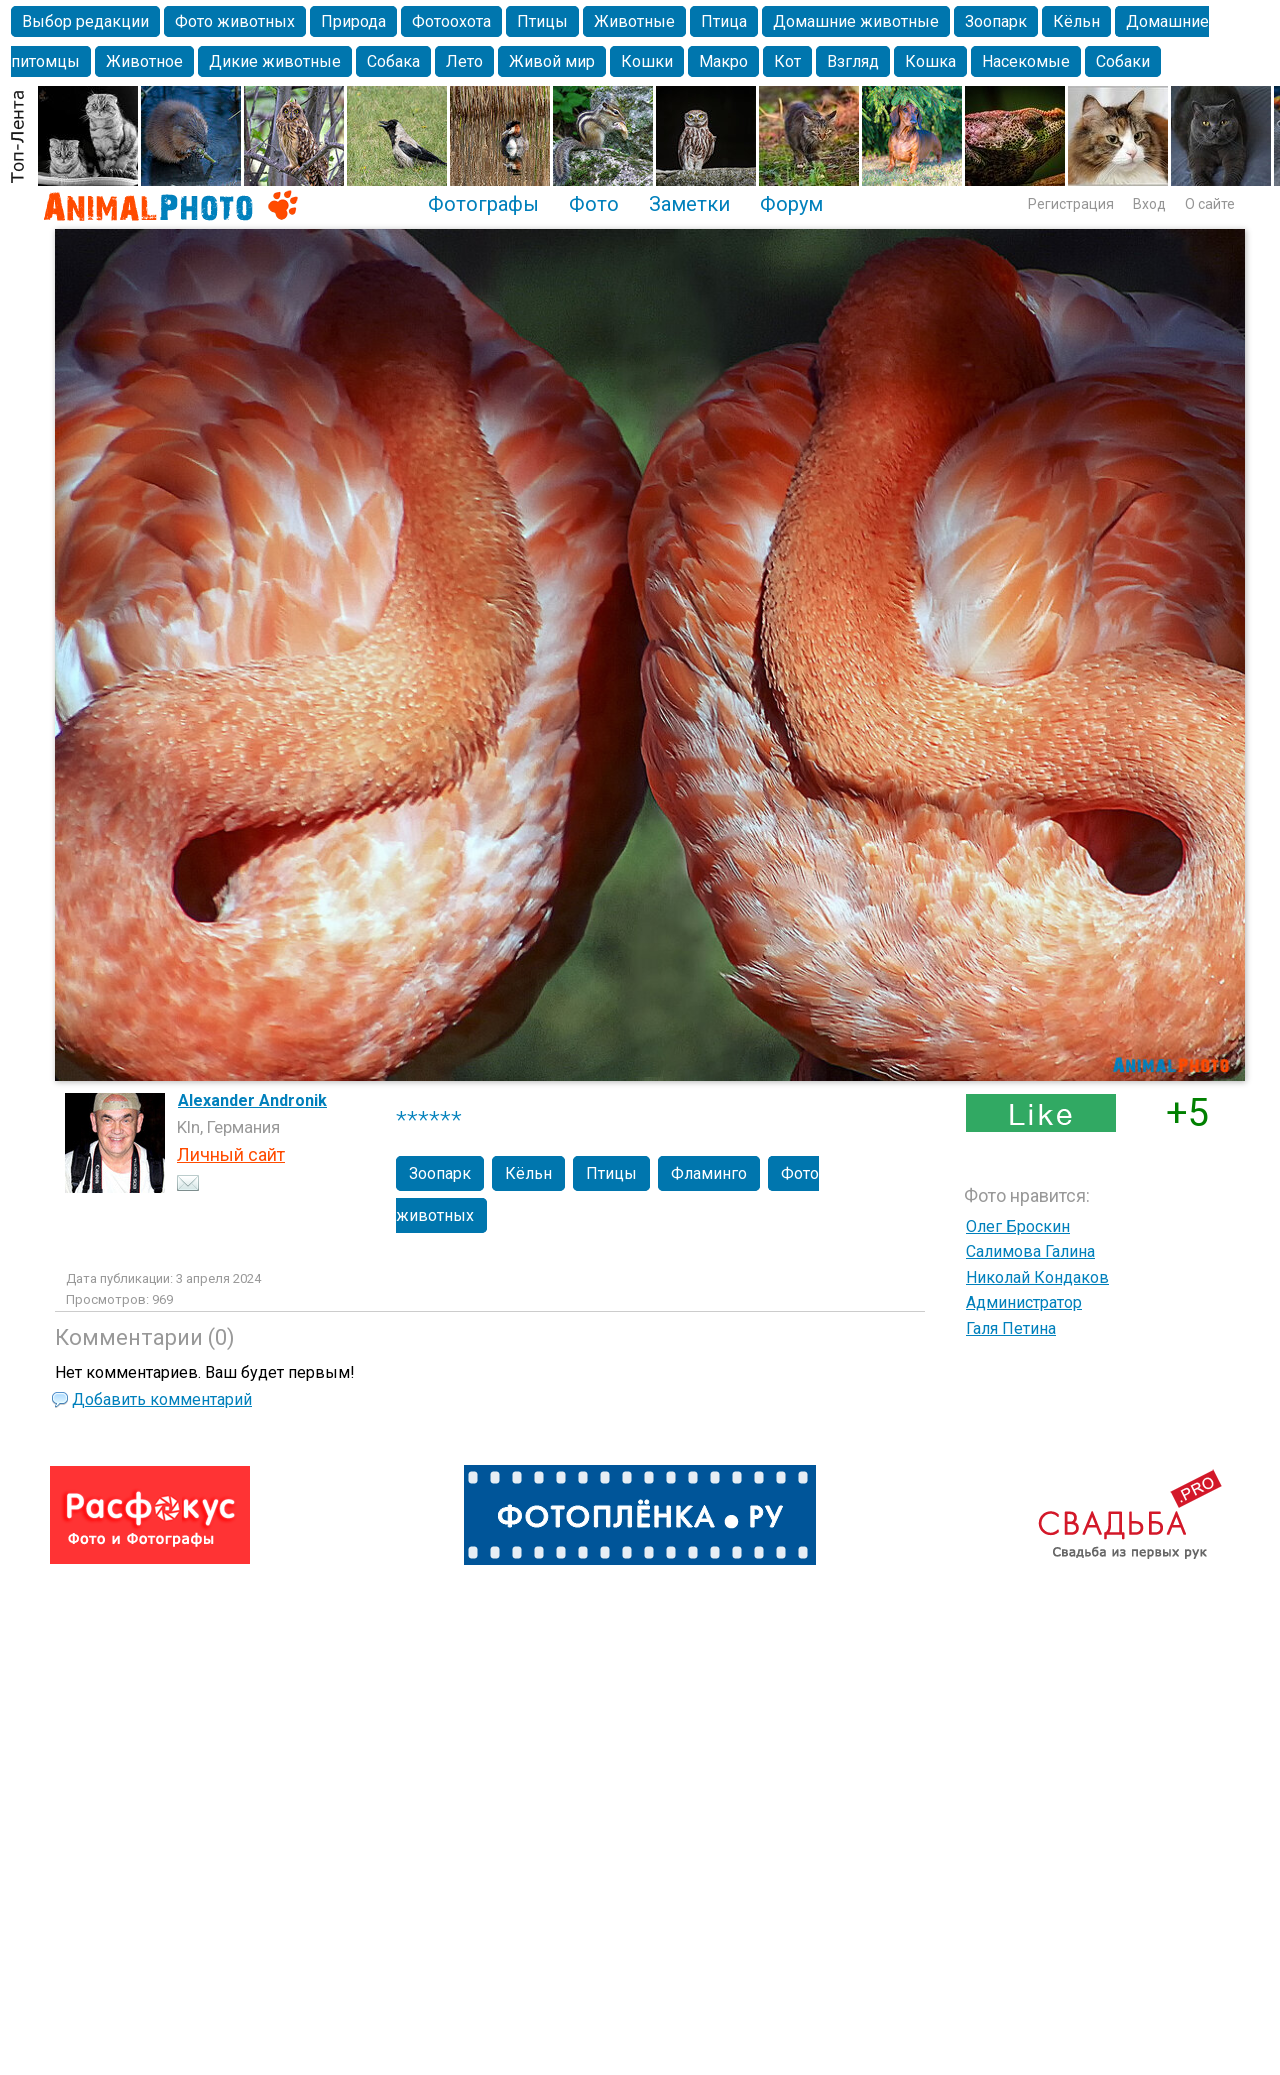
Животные (634, 21)
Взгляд (853, 61)
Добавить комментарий (162, 1399)
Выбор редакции (85, 21)
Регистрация (1071, 204)
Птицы (542, 21)
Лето (464, 61)
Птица (724, 21)
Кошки (647, 61)
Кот (787, 61)
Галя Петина (1011, 1328)
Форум (791, 204)
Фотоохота (451, 21)
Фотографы (483, 204)
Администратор (1024, 1302)
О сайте (1210, 204)
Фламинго (709, 1173)
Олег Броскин (1018, 1226)
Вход (1149, 204)
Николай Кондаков (1037, 1277)
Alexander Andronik (252, 1100)
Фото (594, 204)
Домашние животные (856, 21)
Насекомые (1026, 61)
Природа (353, 21)
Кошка (930, 61)
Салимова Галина (1030, 1251)
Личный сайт (231, 1154)
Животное (144, 61)
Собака (393, 61)
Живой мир (552, 61)
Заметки (689, 204)
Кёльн (1076, 21)
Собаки (1123, 61)
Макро (723, 61)
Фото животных (235, 21)
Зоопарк (996, 21)
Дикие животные (275, 61)
